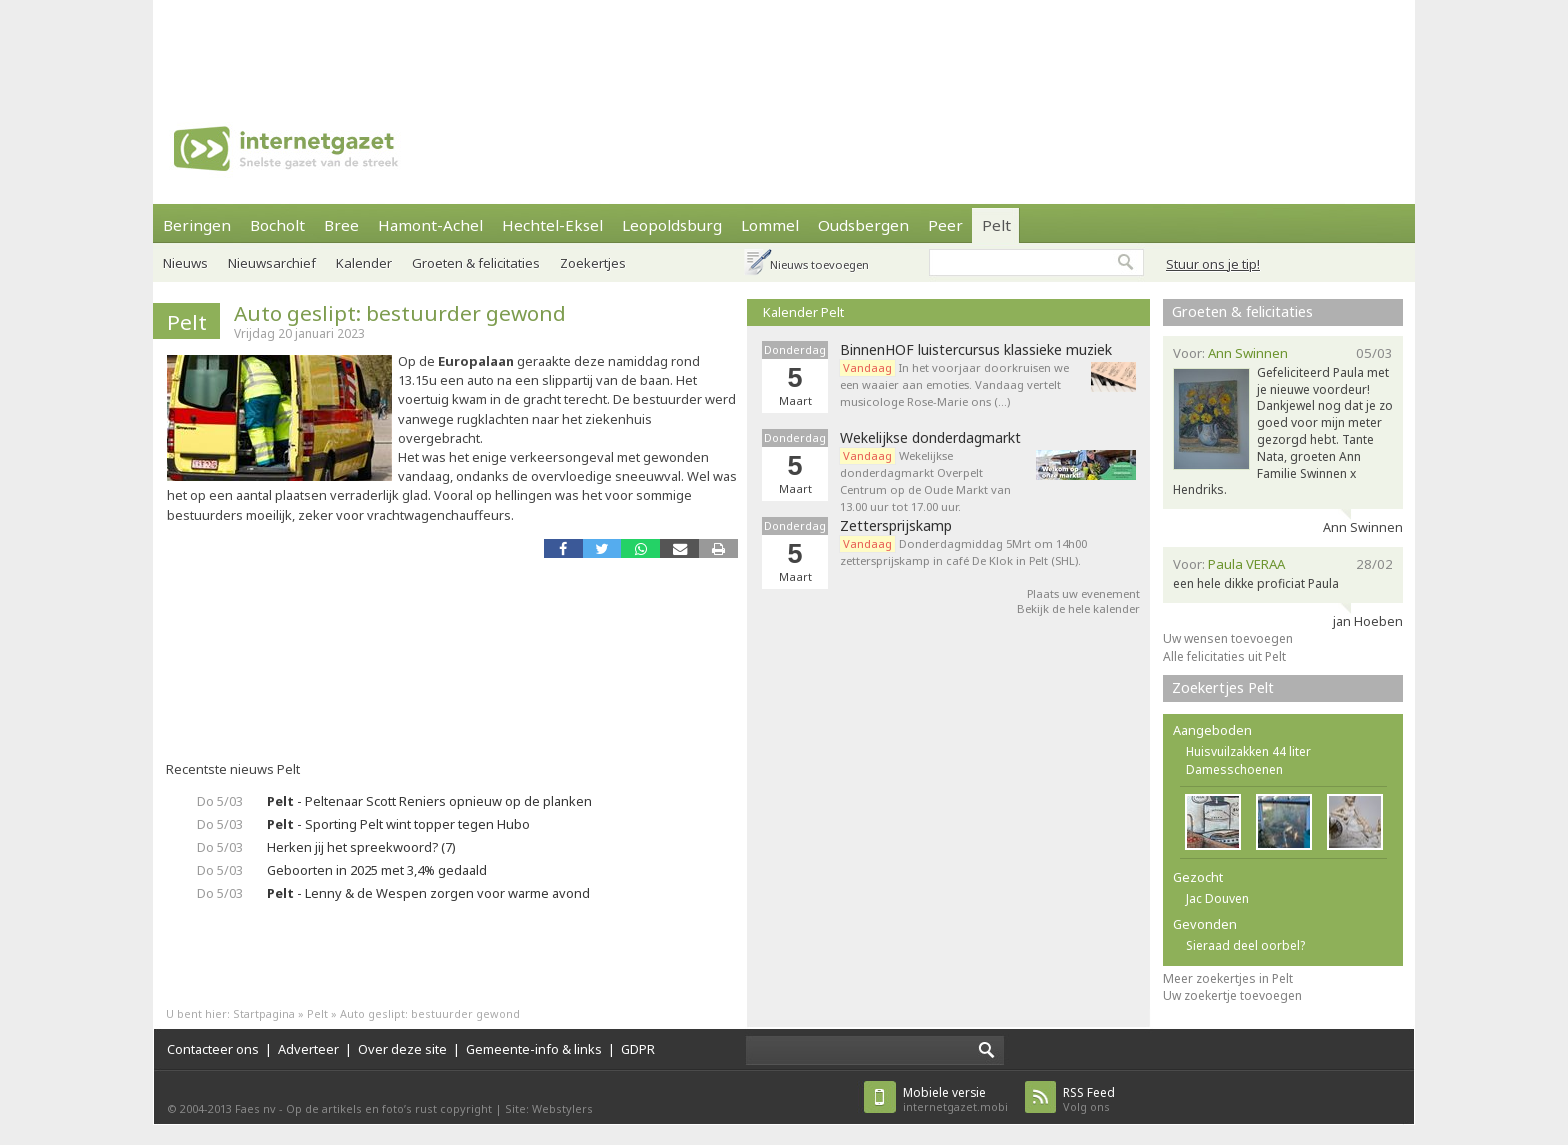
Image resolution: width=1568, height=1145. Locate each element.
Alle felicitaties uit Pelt (1224, 656)
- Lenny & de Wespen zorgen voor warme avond (428, 893)
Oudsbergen (863, 225)
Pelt (996, 225)
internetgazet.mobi (955, 1099)
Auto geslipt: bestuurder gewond (400, 313)
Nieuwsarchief (272, 263)
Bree (341, 225)
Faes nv (255, 1108)
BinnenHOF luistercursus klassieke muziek (976, 350)
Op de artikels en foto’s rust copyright (389, 1108)
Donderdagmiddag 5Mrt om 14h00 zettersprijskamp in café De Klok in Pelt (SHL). (963, 552)
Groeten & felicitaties (476, 263)
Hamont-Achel (430, 225)
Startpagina (264, 1013)
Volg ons (1089, 1099)
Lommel (770, 225)
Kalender (364, 263)
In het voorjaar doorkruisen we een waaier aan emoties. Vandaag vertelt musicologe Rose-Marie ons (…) (954, 384)
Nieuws (185, 263)
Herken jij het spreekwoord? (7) (361, 847)
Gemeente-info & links (534, 1049)
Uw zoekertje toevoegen (1232, 995)
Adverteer (308, 1049)
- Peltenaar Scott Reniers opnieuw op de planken (429, 801)
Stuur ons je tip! (1213, 264)
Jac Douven (1217, 898)
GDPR (638, 1049)
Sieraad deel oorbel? (1245, 945)
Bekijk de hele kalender (1078, 608)
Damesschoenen (1234, 769)
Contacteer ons (213, 1049)
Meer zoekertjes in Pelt (1228, 978)
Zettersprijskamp (896, 526)
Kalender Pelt (803, 312)
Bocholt (277, 225)
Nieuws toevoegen (819, 264)
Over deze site (402, 1049)
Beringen (197, 225)
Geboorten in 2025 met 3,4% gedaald (377, 870)
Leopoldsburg (672, 225)
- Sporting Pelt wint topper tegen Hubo (398, 824)
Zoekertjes (593, 263)
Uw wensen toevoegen (1228, 638)
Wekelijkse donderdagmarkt (930, 438)
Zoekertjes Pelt (1223, 687)
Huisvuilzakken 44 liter (1248, 751)
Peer (945, 225)
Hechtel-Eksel (552, 225)
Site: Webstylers (549, 1108)
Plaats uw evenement (1083, 593)
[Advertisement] (784, 45)
